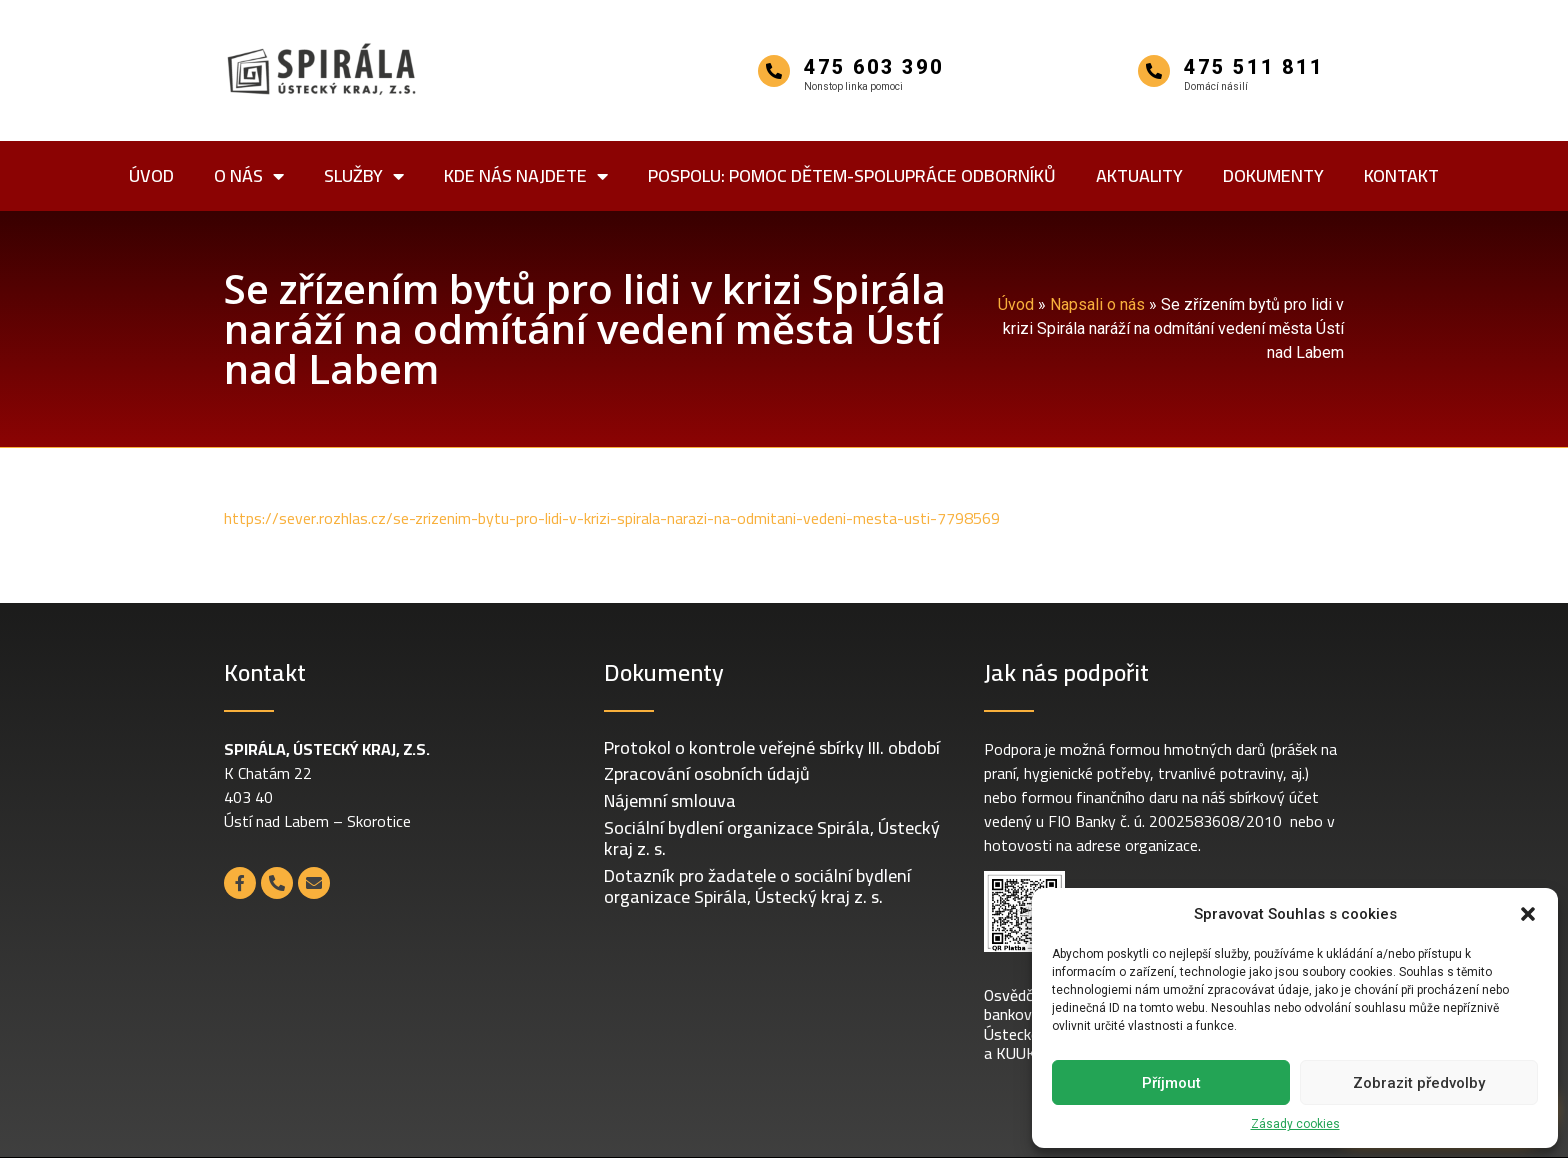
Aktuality (1139, 175)
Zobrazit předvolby (1419, 1083)
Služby (364, 176)
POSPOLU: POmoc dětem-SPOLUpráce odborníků (852, 175)
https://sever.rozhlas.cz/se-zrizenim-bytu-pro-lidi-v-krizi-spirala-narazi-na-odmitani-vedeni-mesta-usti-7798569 (612, 518)
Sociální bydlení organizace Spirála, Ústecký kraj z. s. (772, 838)
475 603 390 (874, 67)
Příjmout (1171, 1083)
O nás (249, 176)
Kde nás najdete (526, 176)
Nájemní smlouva (670, 800)
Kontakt (1401, 175)
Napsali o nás (1097, 304)
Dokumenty (1273, 175)
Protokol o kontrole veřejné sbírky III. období (772, 747)
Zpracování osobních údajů (707, 773)
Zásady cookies (1295, 1124)
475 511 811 (1254, 67)
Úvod (151, 175)
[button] (1528, 914)
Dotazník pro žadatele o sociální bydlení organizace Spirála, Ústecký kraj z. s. (757, 886)
